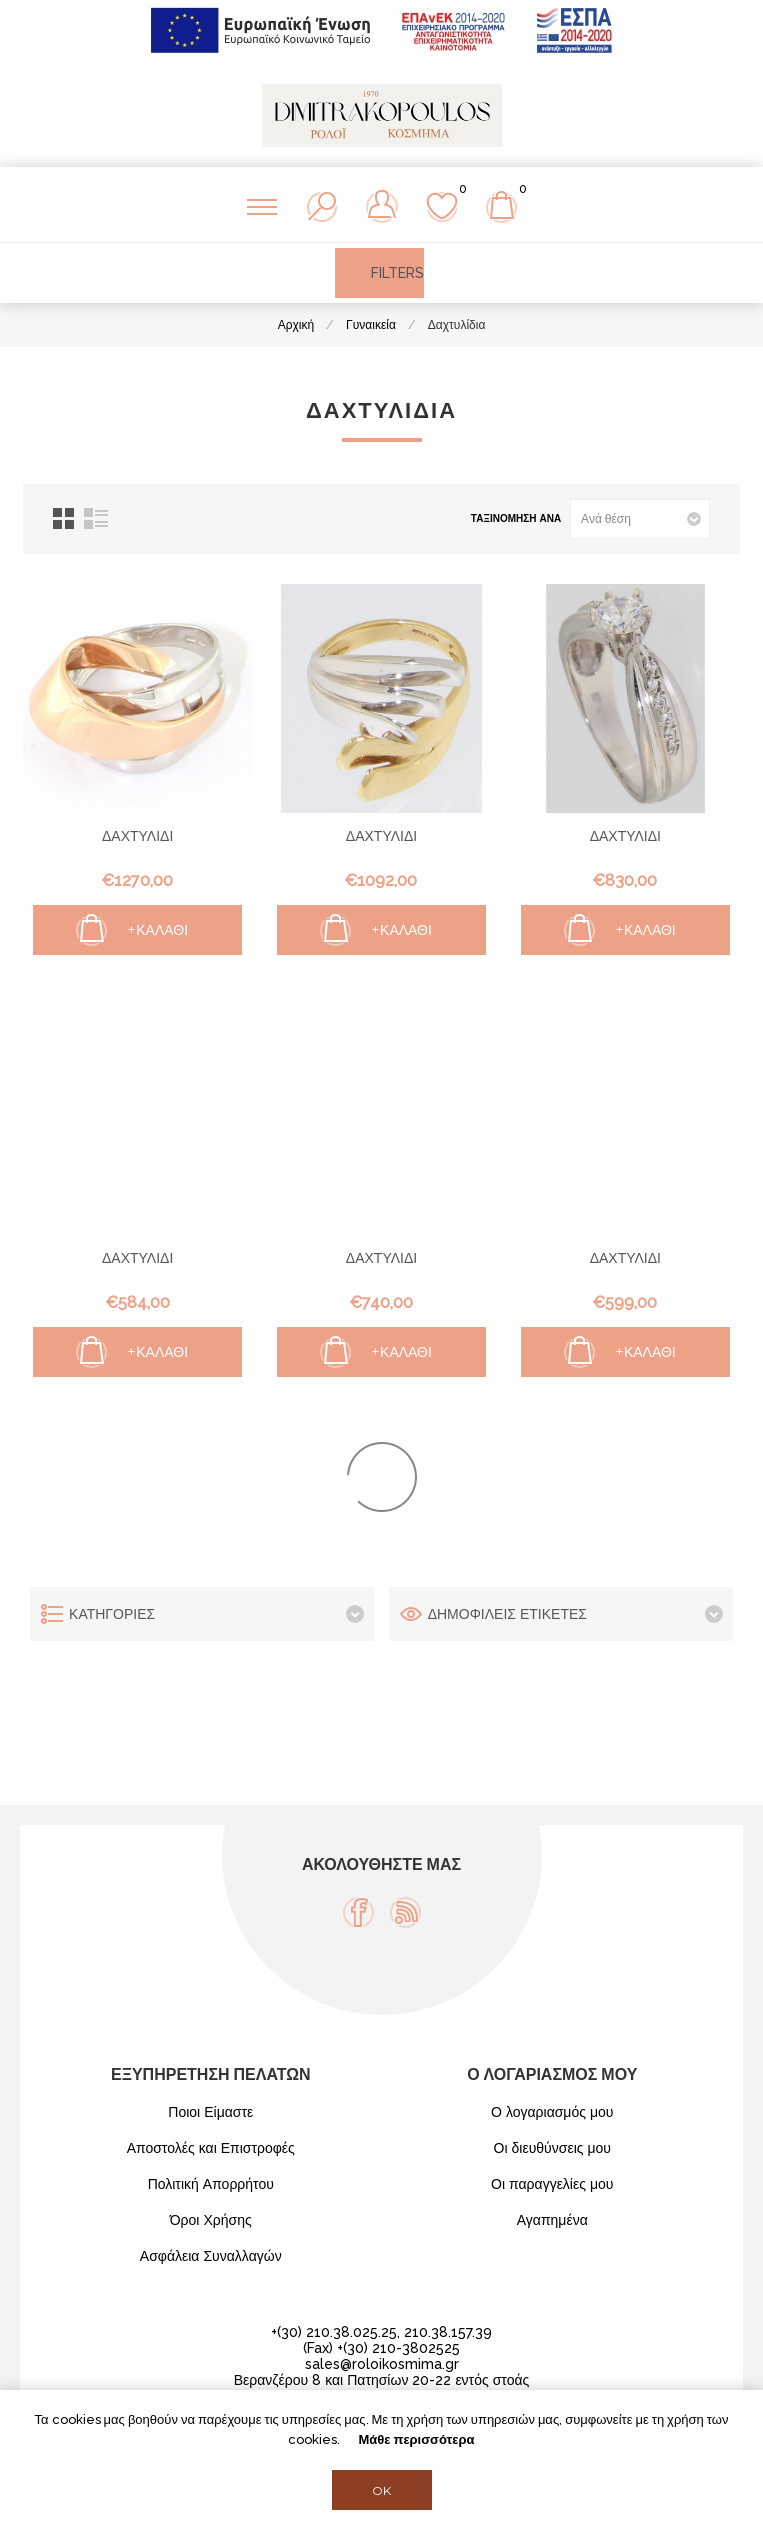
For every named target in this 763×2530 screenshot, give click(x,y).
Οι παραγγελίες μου (552, 2184)
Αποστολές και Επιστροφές (211, 2148)
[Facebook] (358, 1912)
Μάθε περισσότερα (416, 2439)
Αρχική (296, 325)
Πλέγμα (63, 518)
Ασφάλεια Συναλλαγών (211, 2256)
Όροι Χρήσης (211, 2220)
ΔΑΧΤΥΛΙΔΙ (137, 836)
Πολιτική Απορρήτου (211, 2184)
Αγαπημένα (552, 2220)
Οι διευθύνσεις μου (553, 2148)
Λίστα (96, 518)
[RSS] (405, 1912)
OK (381, 2490)
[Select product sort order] (640, 519)
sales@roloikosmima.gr (382, 2364)
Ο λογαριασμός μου (552, 2112)
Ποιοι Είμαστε (210, 2112)
